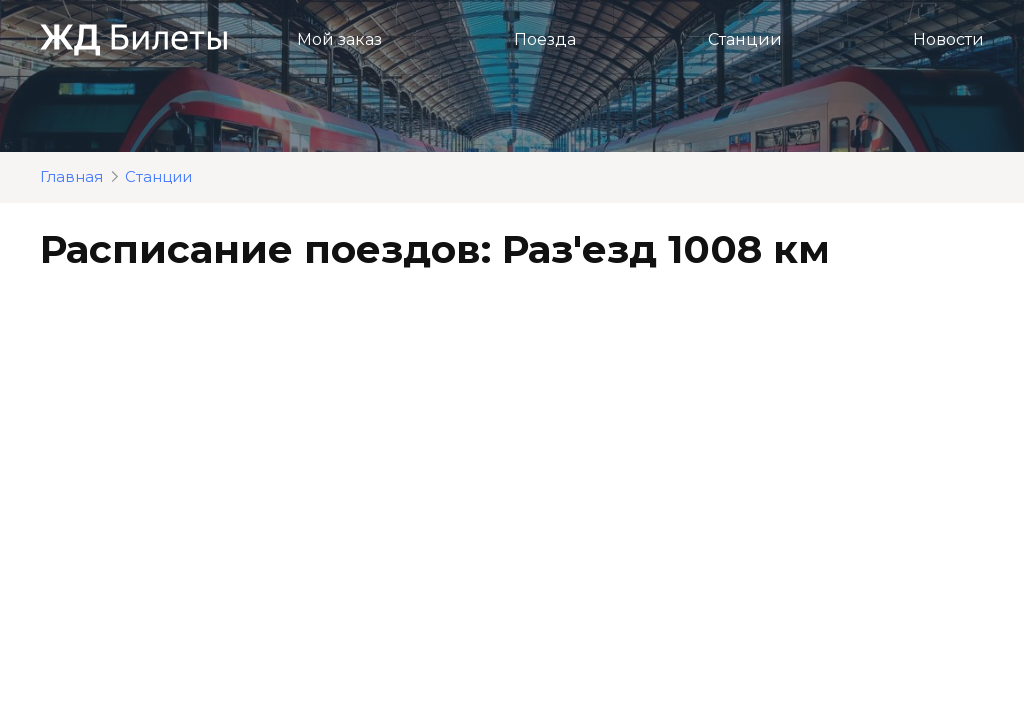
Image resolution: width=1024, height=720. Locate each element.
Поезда (545, 39)
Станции (745, 39)
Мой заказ (339, 39)
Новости (948, 39)
